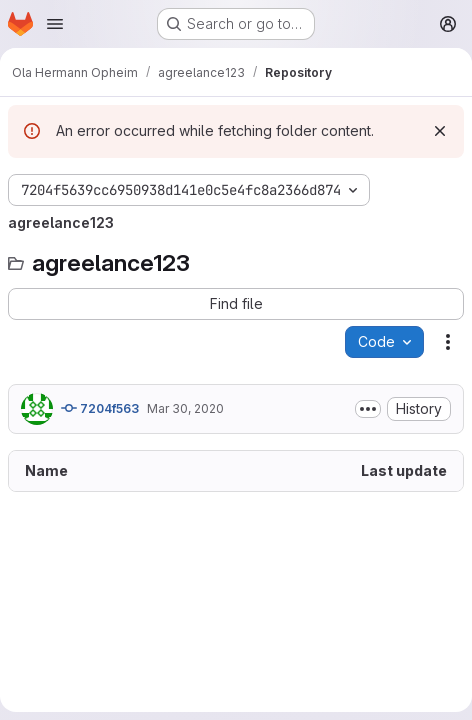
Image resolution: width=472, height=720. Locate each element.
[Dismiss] (440, 131)
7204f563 (100, 408)
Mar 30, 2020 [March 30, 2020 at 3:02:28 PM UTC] (185, 408)
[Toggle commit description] (368, 409)
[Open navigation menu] (55, 24)
